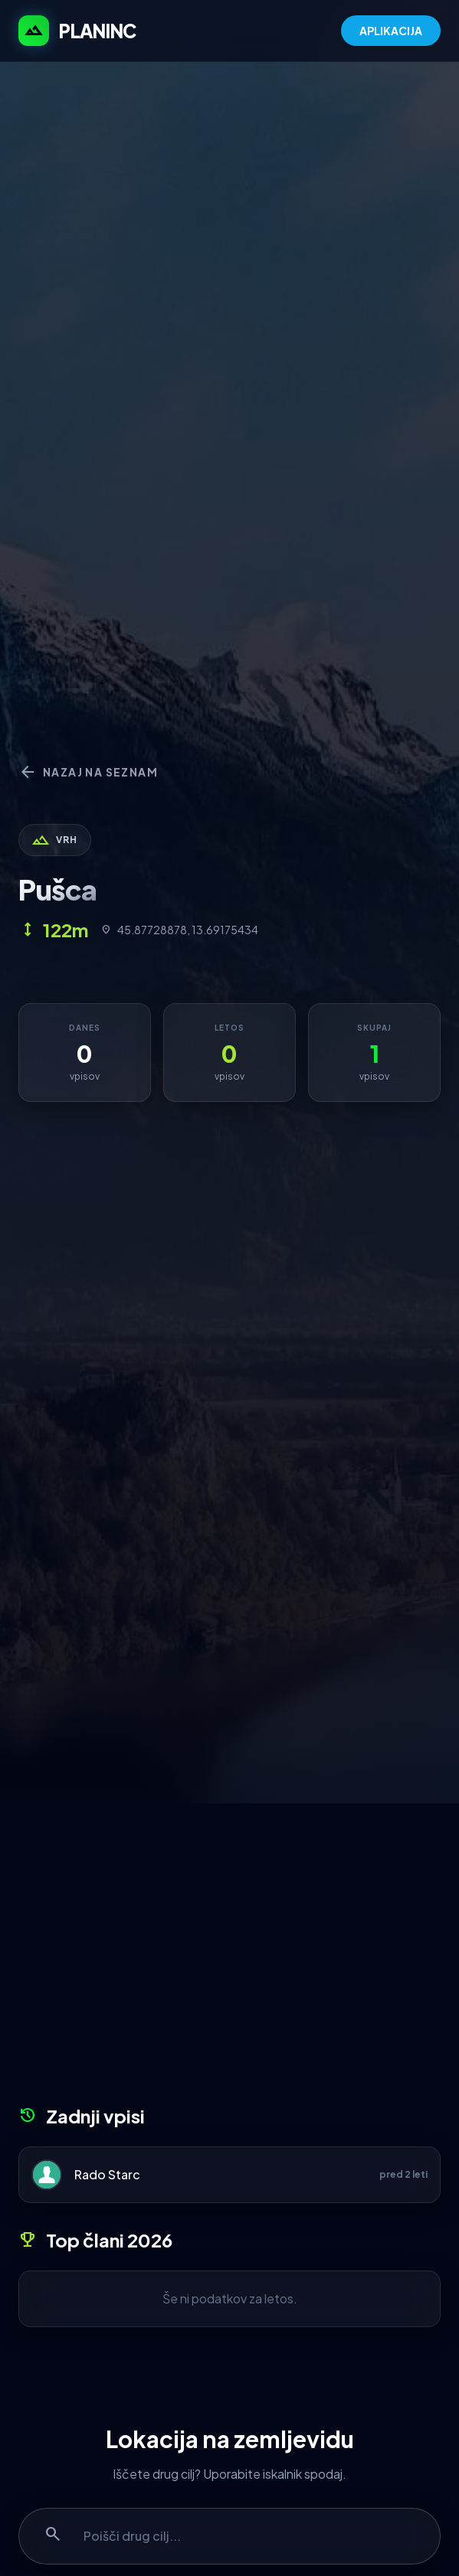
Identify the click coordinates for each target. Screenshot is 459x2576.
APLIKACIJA (390, 31)
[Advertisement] (229, 1959)
